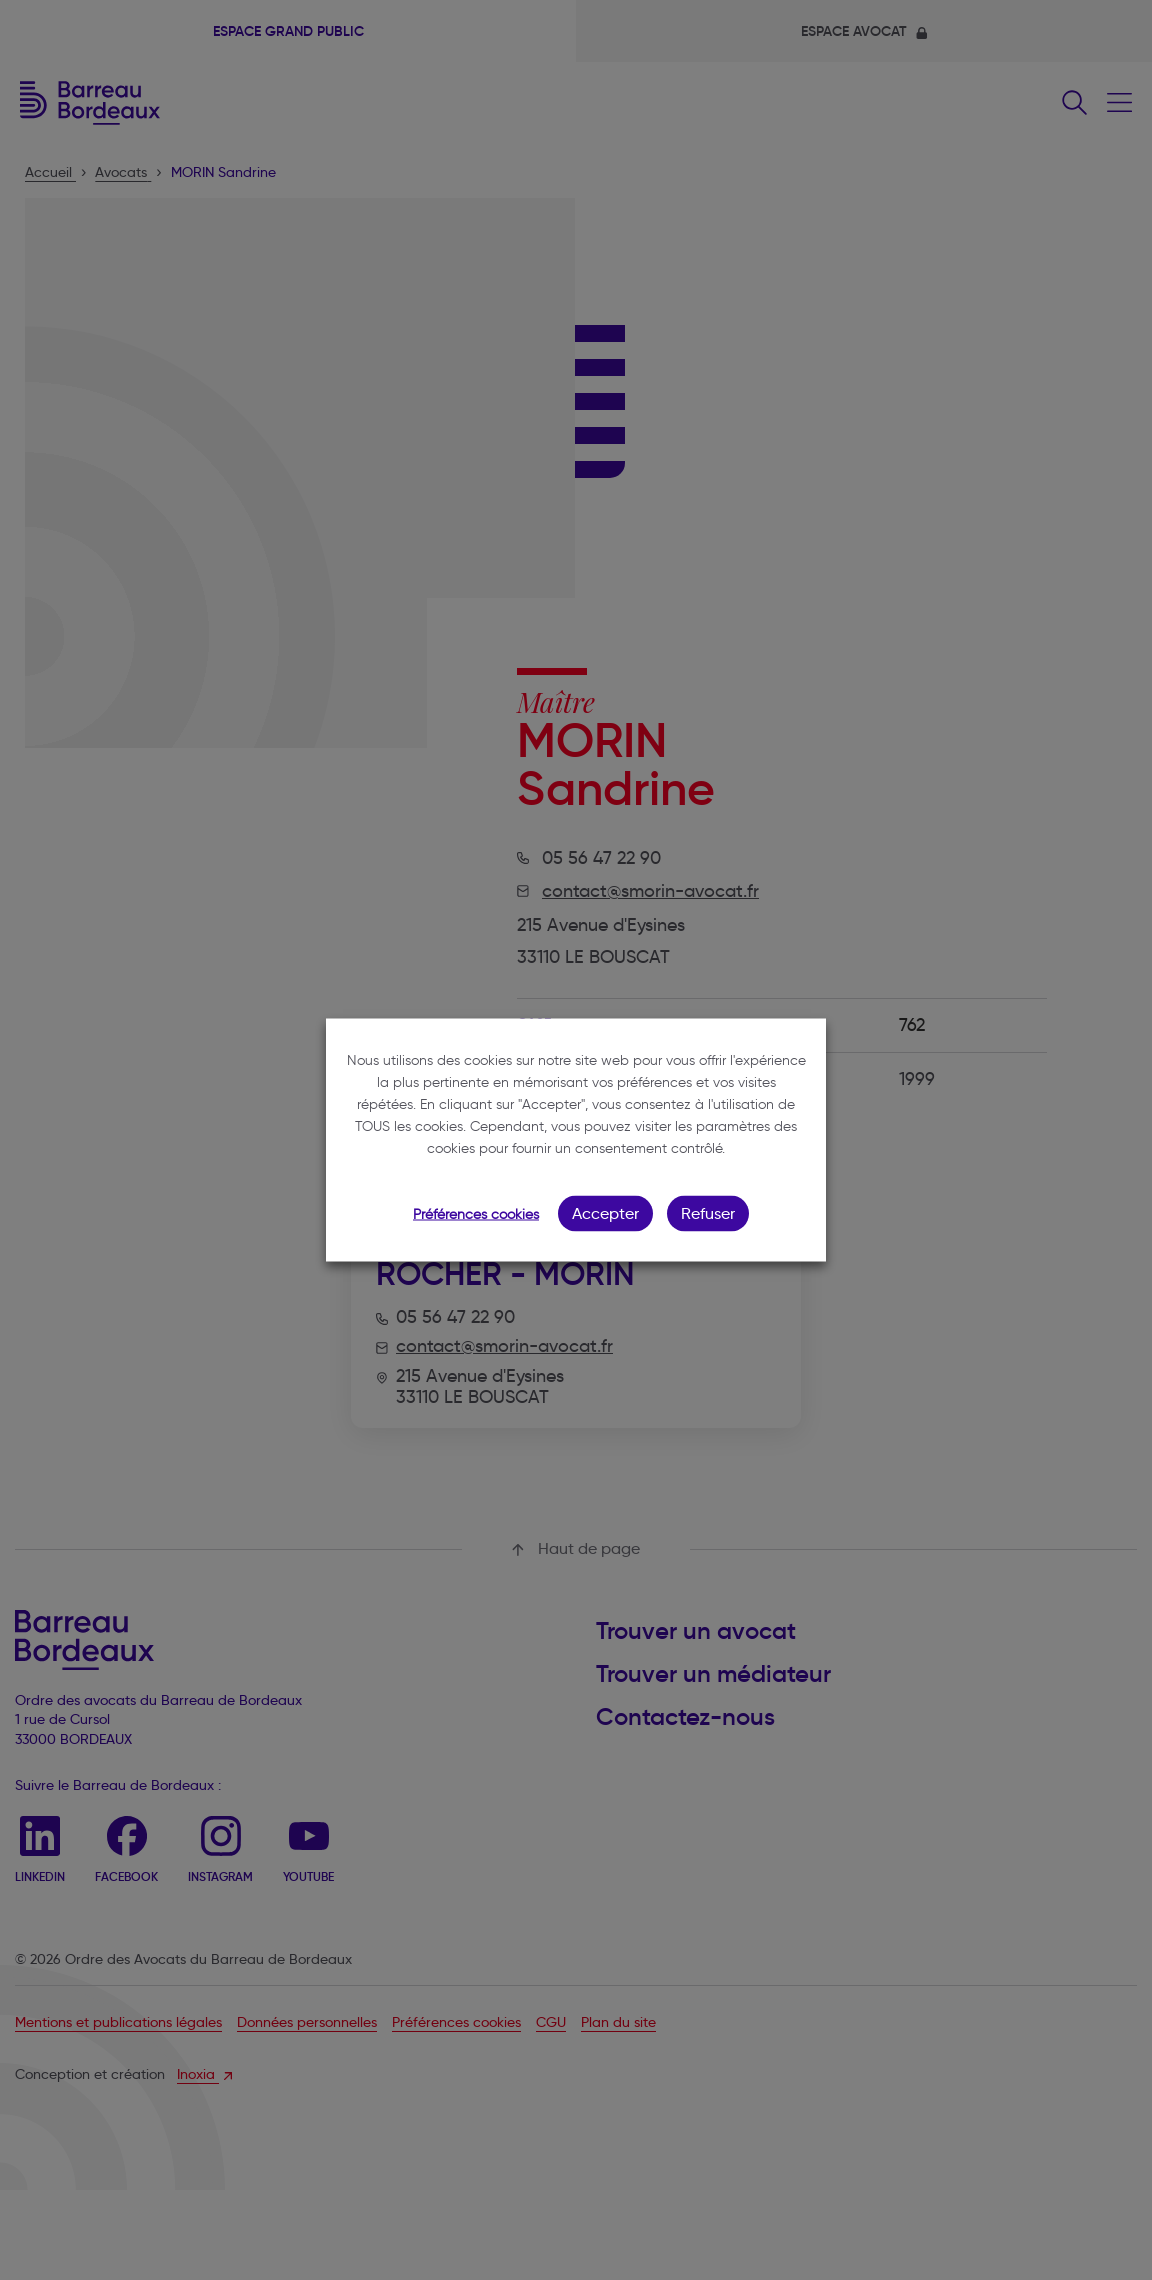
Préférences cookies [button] (476, 1214)
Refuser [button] (708, 1213)
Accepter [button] (605, 1213)
